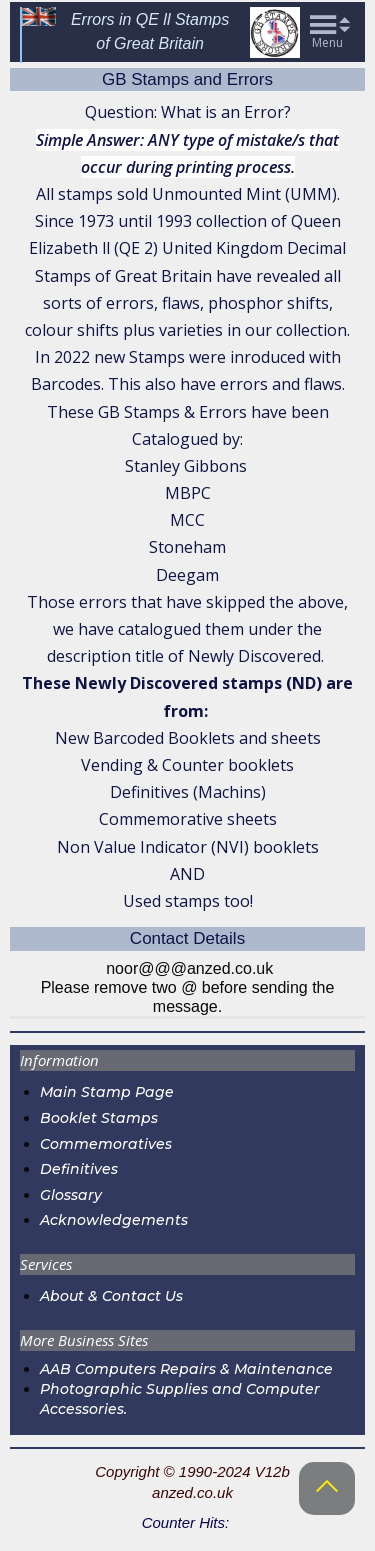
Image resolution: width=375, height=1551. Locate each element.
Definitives (79, 1169)
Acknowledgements (114, 1220)
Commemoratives (106, 1144)
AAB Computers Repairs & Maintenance (186, 1369)
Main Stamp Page (107, 1092)
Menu (327, 43)
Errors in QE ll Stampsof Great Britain (150, 31)
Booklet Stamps (99, 1118)
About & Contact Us (113, 1296)
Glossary (71, 1195)
